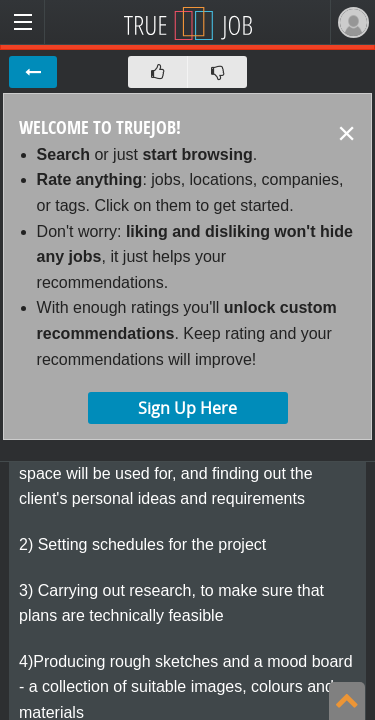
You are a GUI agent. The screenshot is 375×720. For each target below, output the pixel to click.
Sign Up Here (187, 408)
